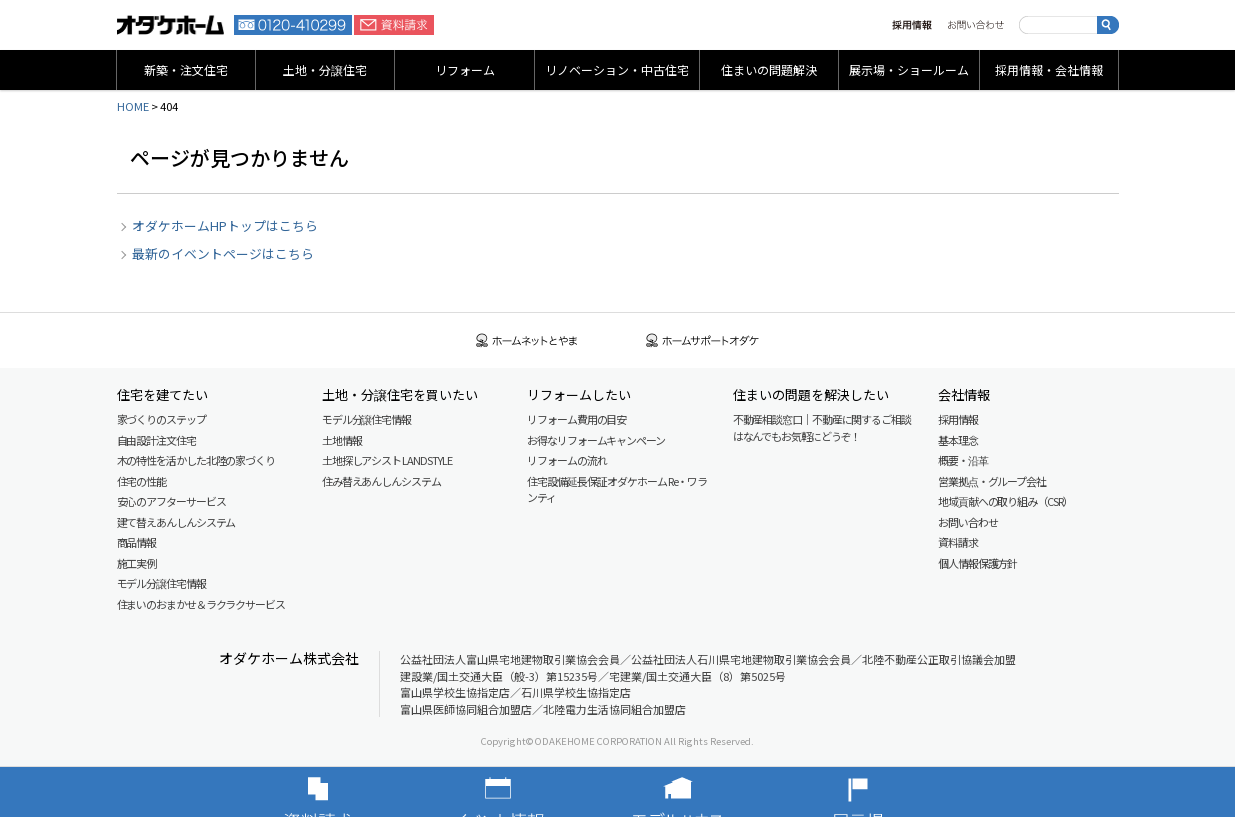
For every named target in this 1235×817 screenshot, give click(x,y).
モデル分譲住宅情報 (161, 583)
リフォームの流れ (566, 460)
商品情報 (137, 542)
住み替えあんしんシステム (381, 481)
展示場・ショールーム (909, 69)
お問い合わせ (975, 25)
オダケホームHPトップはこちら (225, 225)
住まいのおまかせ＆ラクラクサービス (201, 604)
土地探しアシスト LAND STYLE (387, 460)
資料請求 (394, 25)
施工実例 (137, 563)
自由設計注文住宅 (156, 440)
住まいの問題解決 (769, 69)
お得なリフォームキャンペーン (596, 440)
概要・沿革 (963, 460)
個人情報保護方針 (977, 563)
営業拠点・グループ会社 (992, 481)
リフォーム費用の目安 (576, 419)
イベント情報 (528, 792)
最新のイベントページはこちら (223, 253)
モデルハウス (708, 792)
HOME (133, 106)
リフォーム (465, 69)
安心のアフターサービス (171, 501)
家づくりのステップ (161, 419)
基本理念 (958, 440)
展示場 (888, 792)
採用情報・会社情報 (1049, 69)
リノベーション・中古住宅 (617, 69)
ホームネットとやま (527, 340)
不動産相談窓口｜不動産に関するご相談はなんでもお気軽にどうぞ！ (822, 427)
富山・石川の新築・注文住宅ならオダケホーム (171, 25)
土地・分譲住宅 (325, 69)
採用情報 (912, 25)
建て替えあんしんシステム (176, 522)
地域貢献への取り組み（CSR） (1005, 501)
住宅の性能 (142, 481)
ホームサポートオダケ (703, 340)
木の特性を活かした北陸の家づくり (196, 460)
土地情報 (342, 440)
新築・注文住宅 (186, 69)
